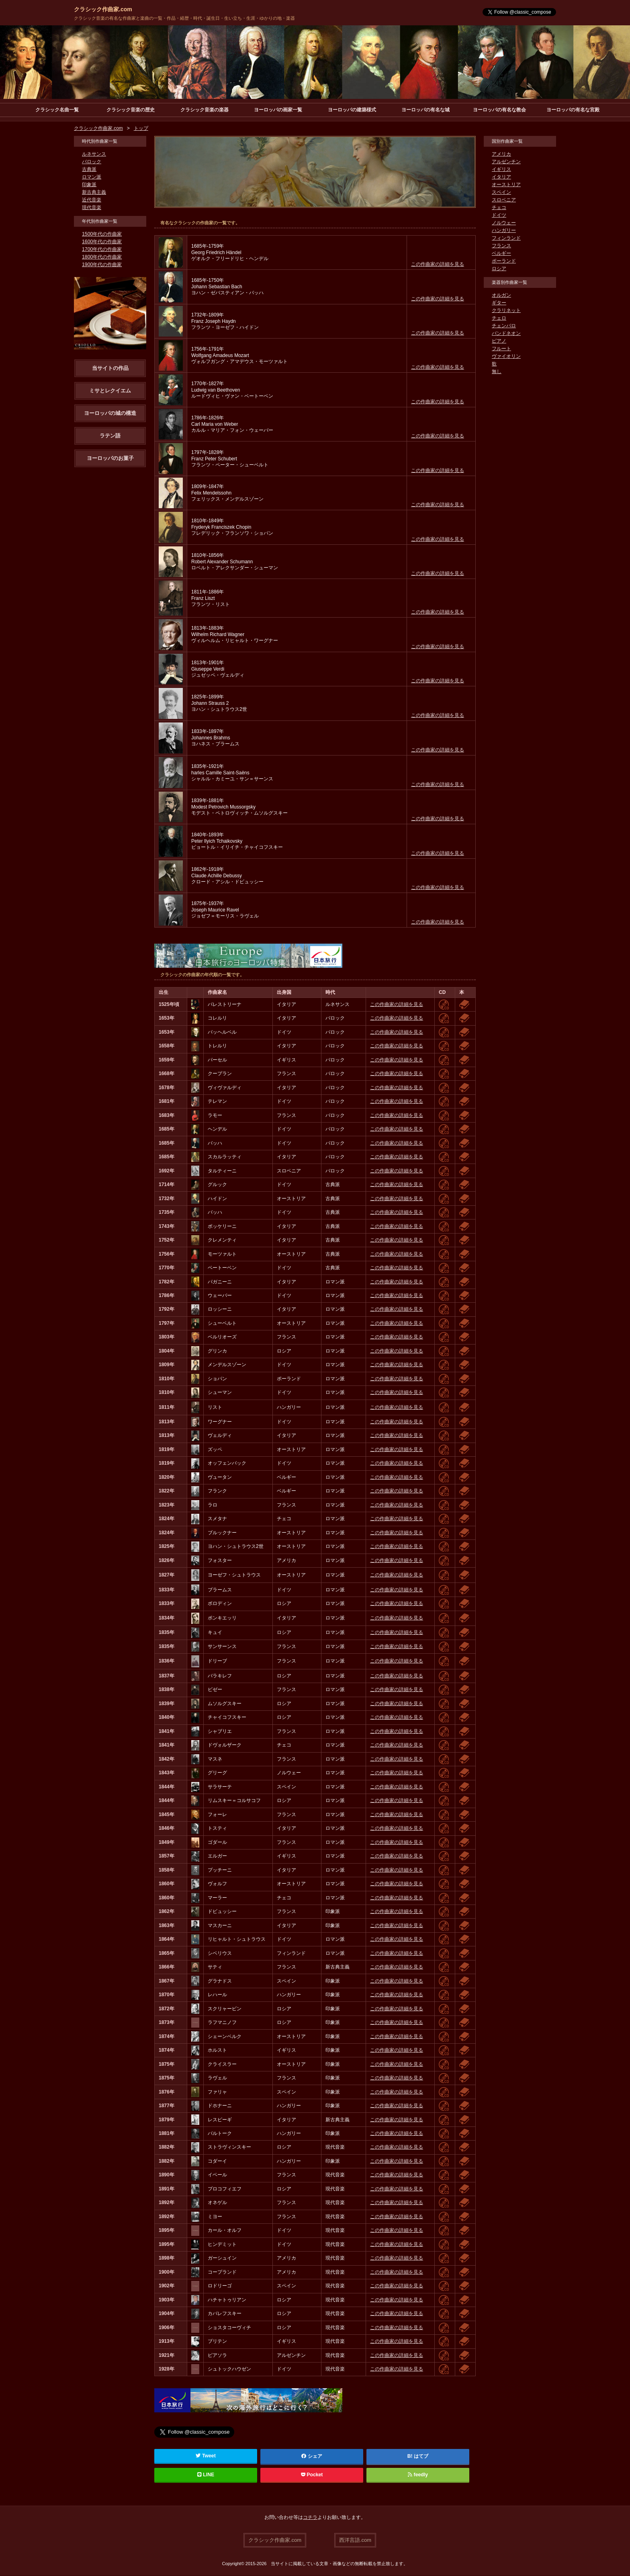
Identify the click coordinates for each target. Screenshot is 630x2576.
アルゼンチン (506, 162)
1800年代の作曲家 (102, 257)
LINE (205, 2475)
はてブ (421, 2456)
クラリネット (506, 311)
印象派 (89, 185)
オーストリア (506, 185)
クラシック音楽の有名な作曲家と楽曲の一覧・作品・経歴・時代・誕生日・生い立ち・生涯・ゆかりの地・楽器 (184, 18)
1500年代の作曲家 (102, 234)
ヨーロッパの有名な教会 (499, 110)
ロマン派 (91, 177)
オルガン (501, 295)
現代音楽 (91, 208)
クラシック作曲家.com (103, 9)
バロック (91, 162)
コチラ (310, 2518)
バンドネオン (506, 334)
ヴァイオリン (506, 356)
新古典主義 (94, 192)
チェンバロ (504, 326)
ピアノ (499, 341)
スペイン (501, 192)
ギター (499, 303)
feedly (418, 2475)
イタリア (501, 177)
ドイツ (499, 215)
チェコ (499, 208)
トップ (141, 128)
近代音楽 (91, 200)
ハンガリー (504, 231)
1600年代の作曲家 (102, 242)
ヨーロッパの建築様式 (352, 110)
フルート (501, 349)
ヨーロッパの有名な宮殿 (572, 110)
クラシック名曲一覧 (57, 110)
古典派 (89, 169)
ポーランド (504, 261)
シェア (311, 2456)
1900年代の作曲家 (102, 265)
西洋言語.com (355, 2540)
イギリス (501, 169)
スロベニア (504, 200)
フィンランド (506, 238)
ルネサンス (94, 154)
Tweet (206, 2456)
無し (496, 372)
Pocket (312, 2475)
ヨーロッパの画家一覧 (278, 110)
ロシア (499, 269)
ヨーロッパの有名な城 (425, 110)
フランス (501, 246)
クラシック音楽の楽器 (204, 110)
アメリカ (501, 154)
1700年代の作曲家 (102, 249)
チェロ (499, 318)
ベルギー (501, 254)
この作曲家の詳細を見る (437, 264)
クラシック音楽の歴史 (130, 110)
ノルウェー (504, 223)
